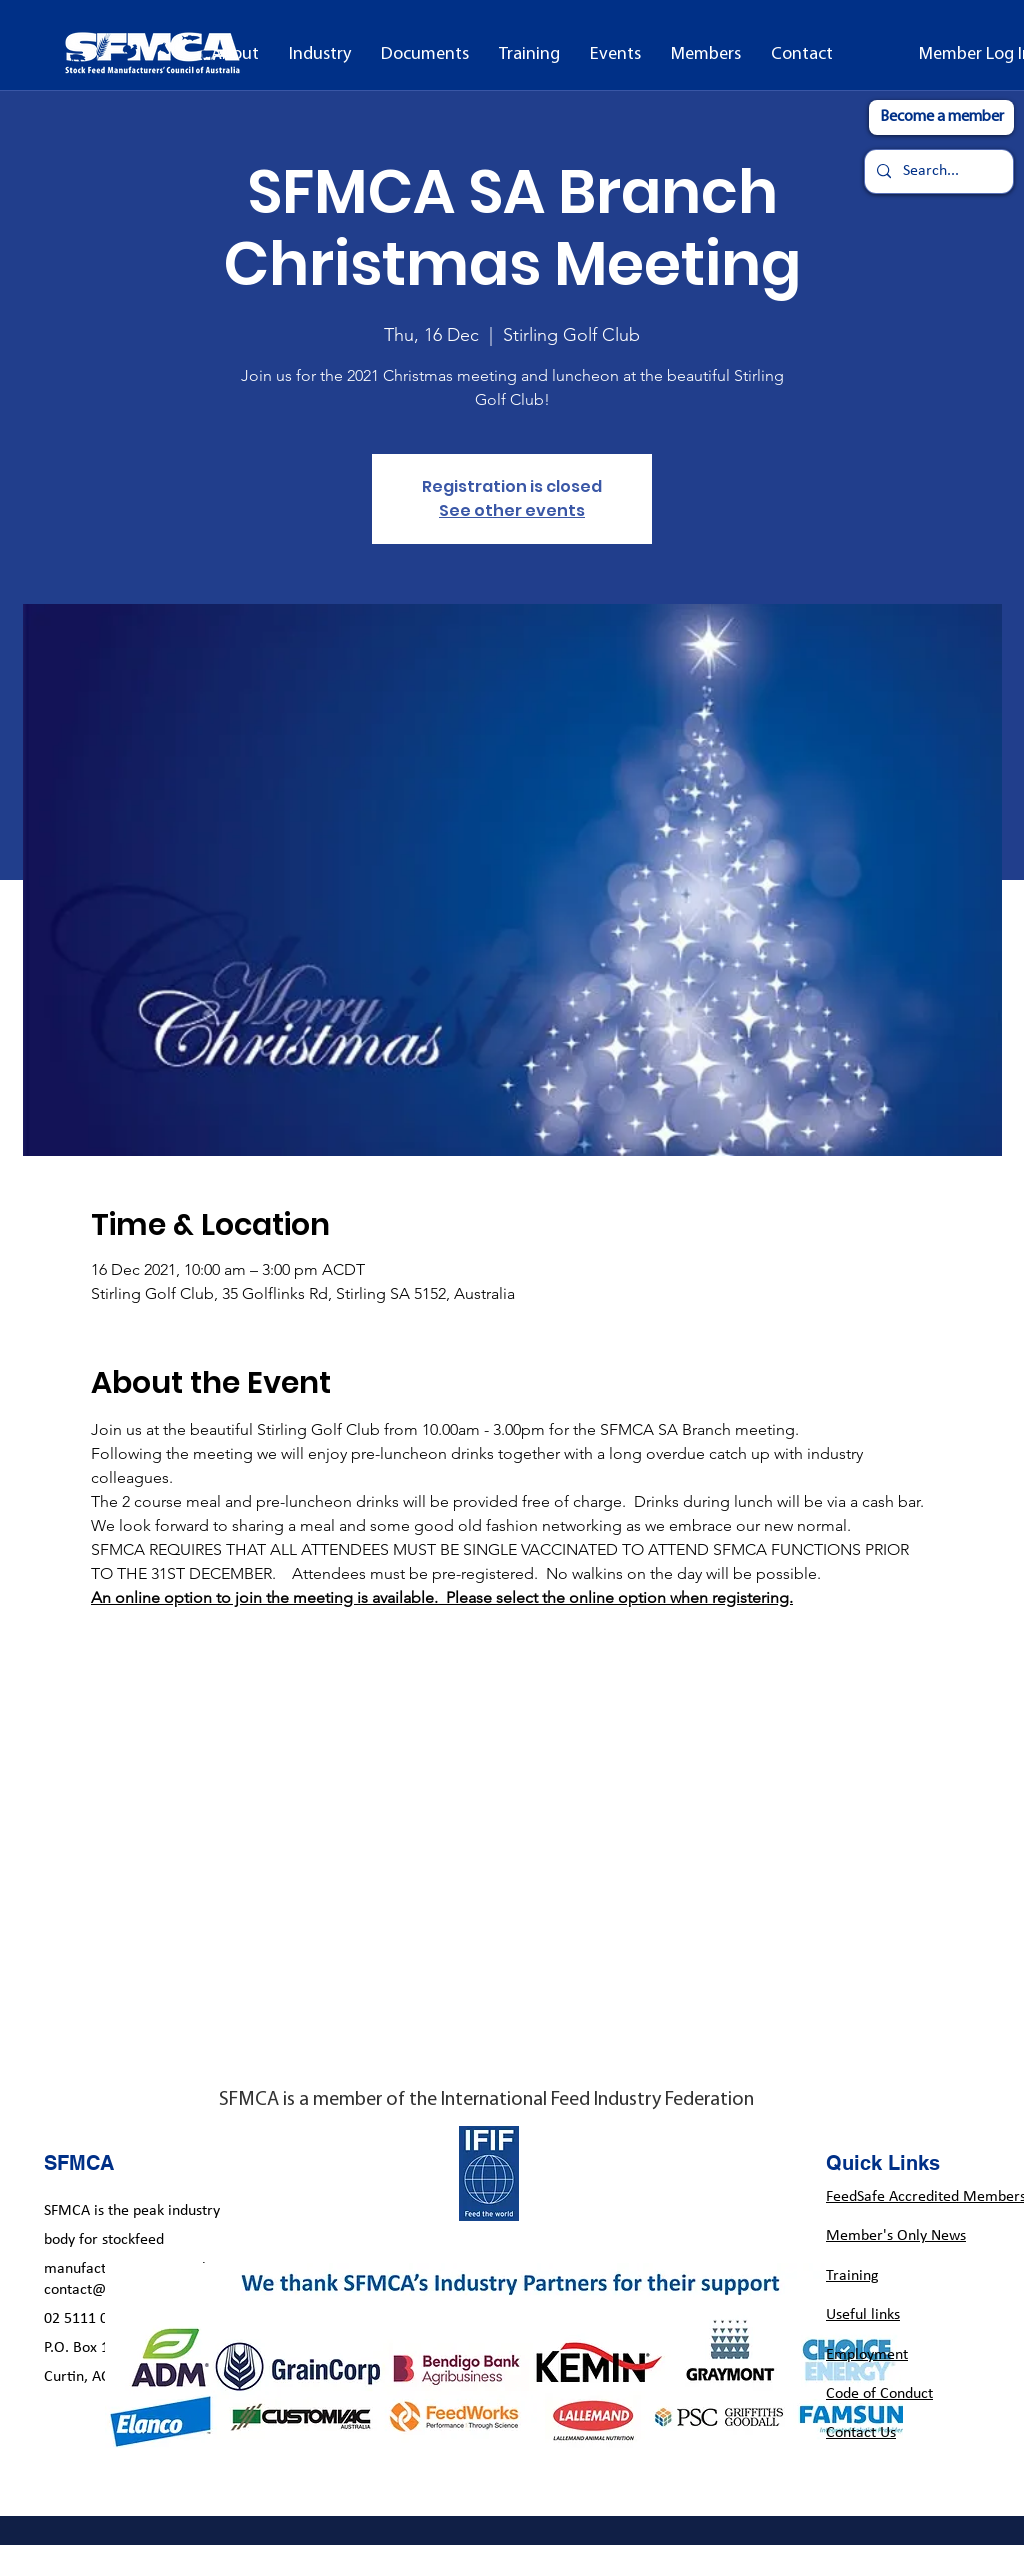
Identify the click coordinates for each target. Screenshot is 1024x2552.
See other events (512, 510)
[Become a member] (941, 117)
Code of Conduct (879, 2394)
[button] (320, 55)
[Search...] (937, 171)
